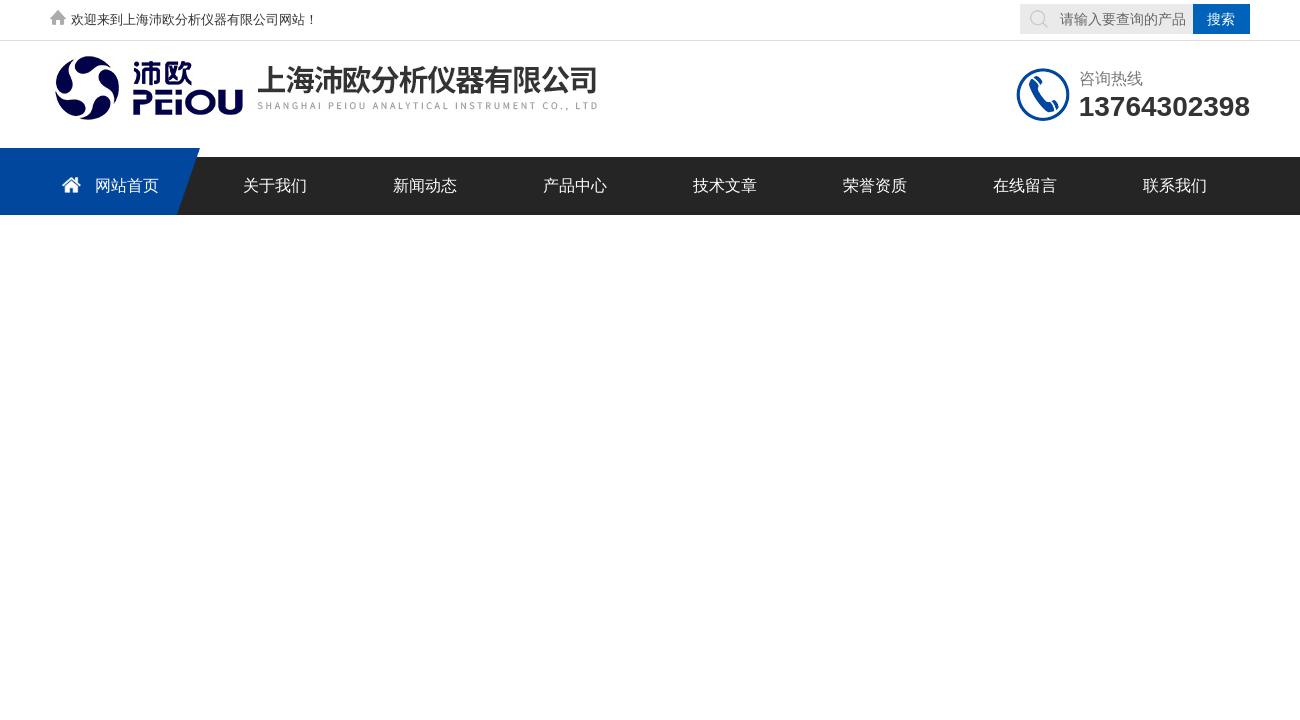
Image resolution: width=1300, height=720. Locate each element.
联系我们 (1175, 185)
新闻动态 (425, 185)
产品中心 (575, 185)
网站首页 (107, 184)
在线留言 (1025, 185)
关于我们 (275, 185)
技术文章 (725, 185)
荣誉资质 (875, 185)
